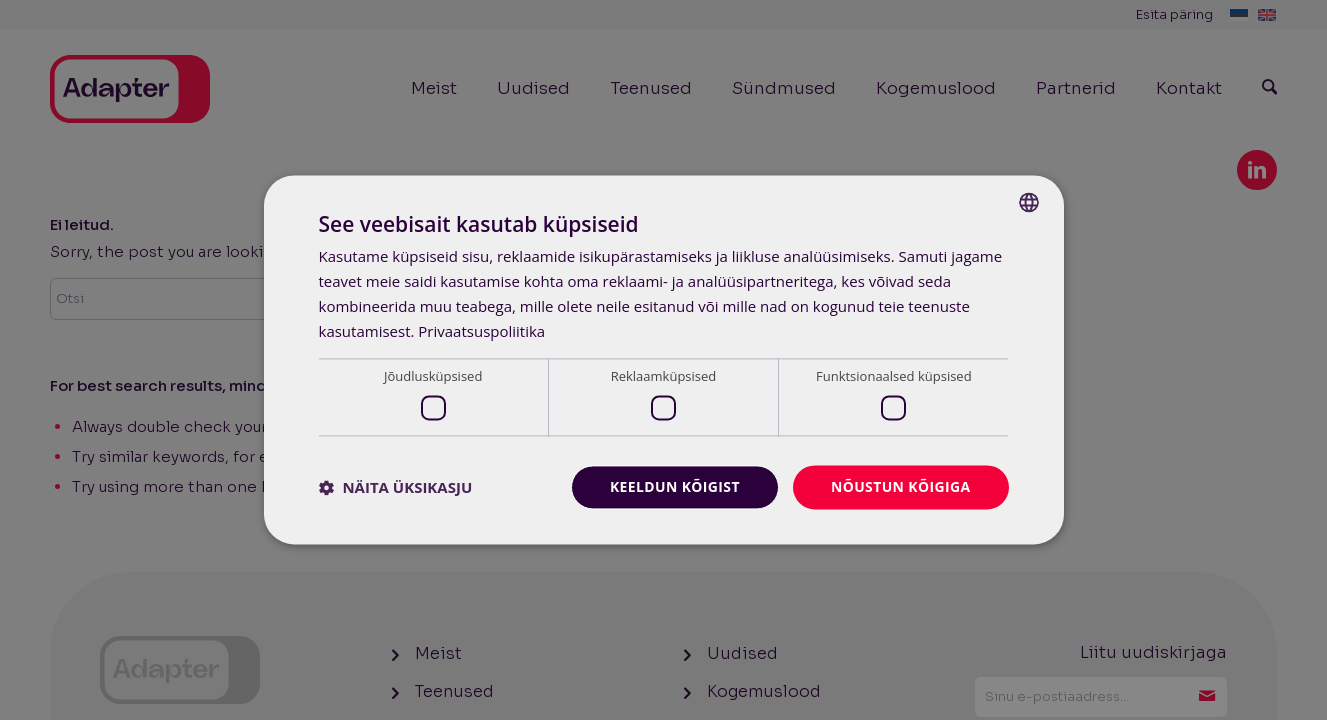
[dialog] (664, 359)
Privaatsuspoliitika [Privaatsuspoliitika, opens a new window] (481, 331)
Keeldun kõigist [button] (674, 486)
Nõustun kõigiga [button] (900, 486)
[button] (396, 487)
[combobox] (1029, 202)
